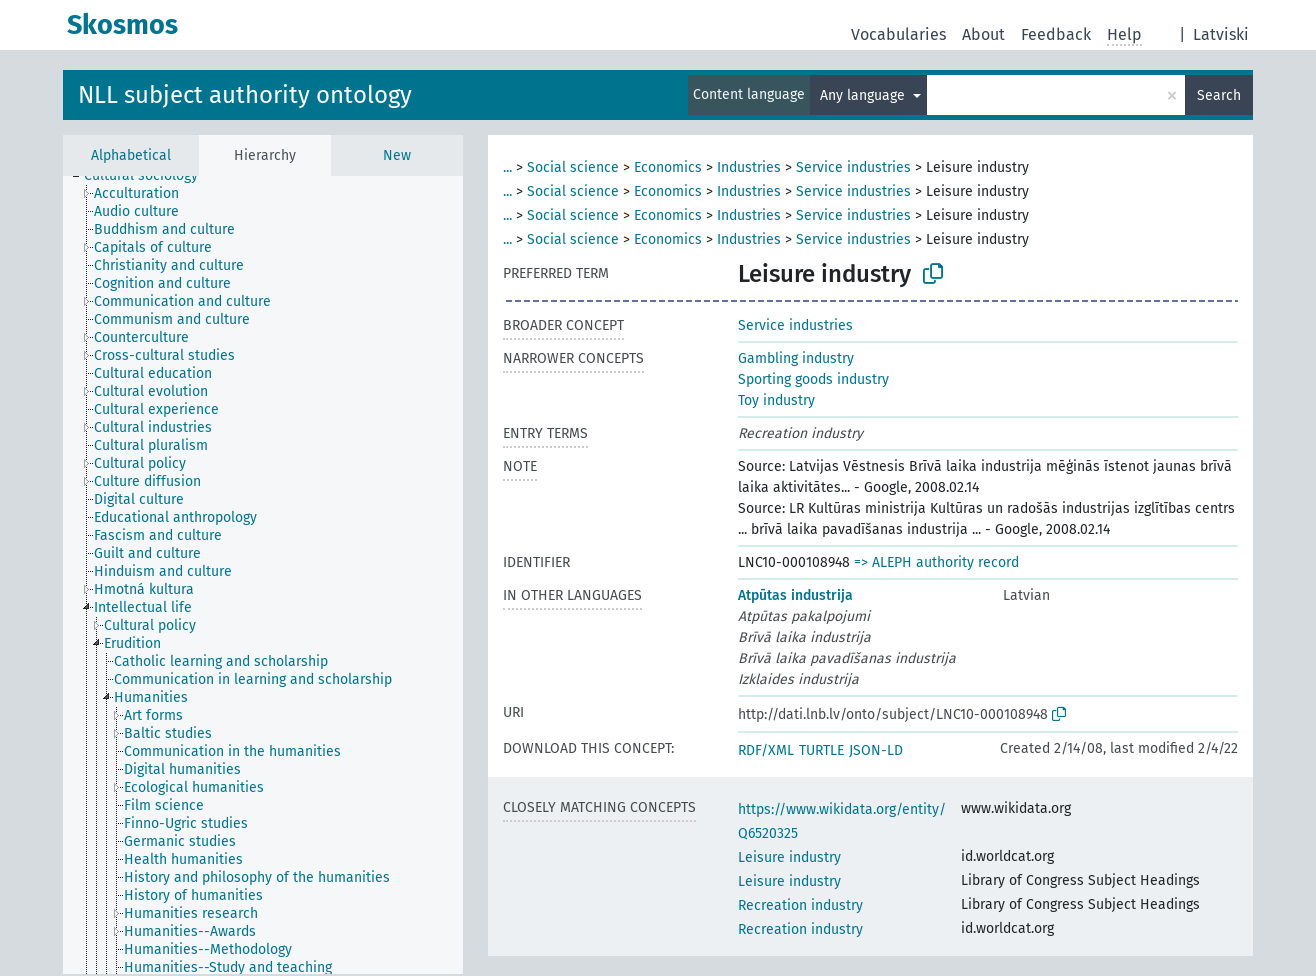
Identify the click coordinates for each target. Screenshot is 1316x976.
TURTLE (821, 750)
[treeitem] (149, 176)
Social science (573, 167)
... (507, 167)
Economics (668, 167)
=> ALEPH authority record (936, 562)
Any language (864, 95)
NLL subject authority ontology (245, 95)
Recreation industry (800, 905)
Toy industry (776, 400)
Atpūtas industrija (795, 595)
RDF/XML (766, 750)
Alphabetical (131, 155)
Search (1219, 95)
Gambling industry (796, 358)
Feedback (1056, 34)
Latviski (1221, 34)
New (397, 155)
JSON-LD (876, 750)
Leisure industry (789, 857)
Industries (749, 167)
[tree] (263, 575)
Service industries (853, 167)
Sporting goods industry (813, 379)
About (983, 34)
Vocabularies (898, 34)
